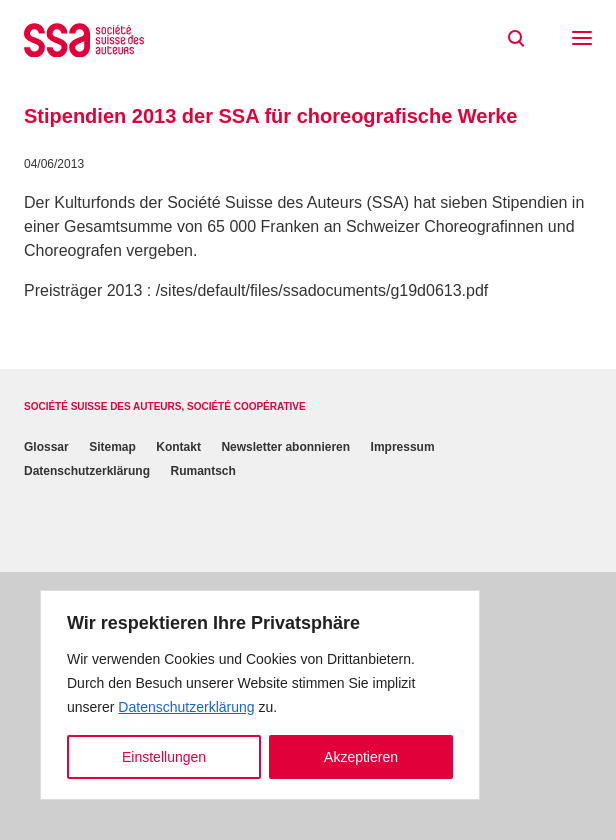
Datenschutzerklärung (186, 707)
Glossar (46, 447)
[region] (260, 695)
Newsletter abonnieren (285, 447)
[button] (582, 40)
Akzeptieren (361, 757)
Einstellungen (164, 757)
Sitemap (112, 447)
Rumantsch (202, 471)
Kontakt (178, 447)
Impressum (403, 447)
